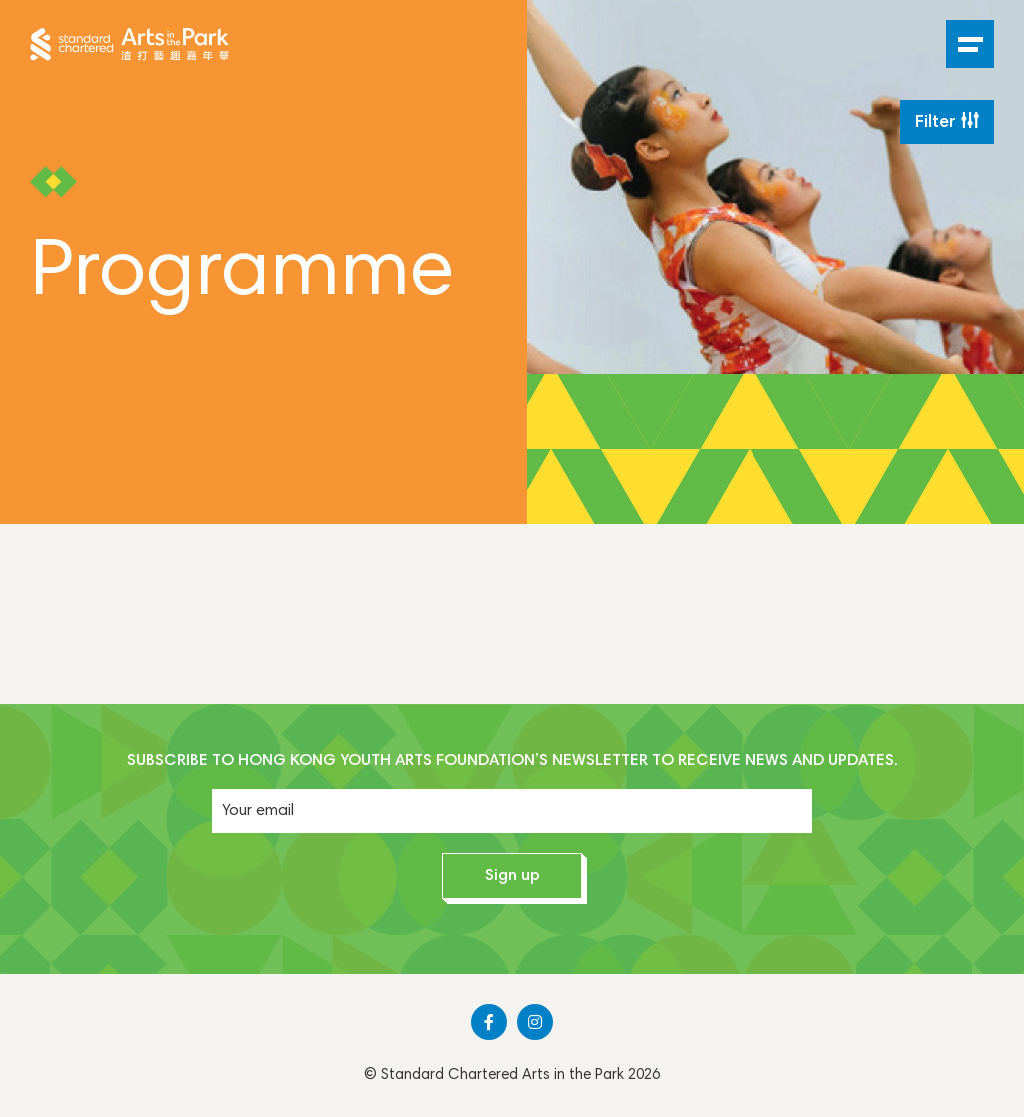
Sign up (512, 876)
